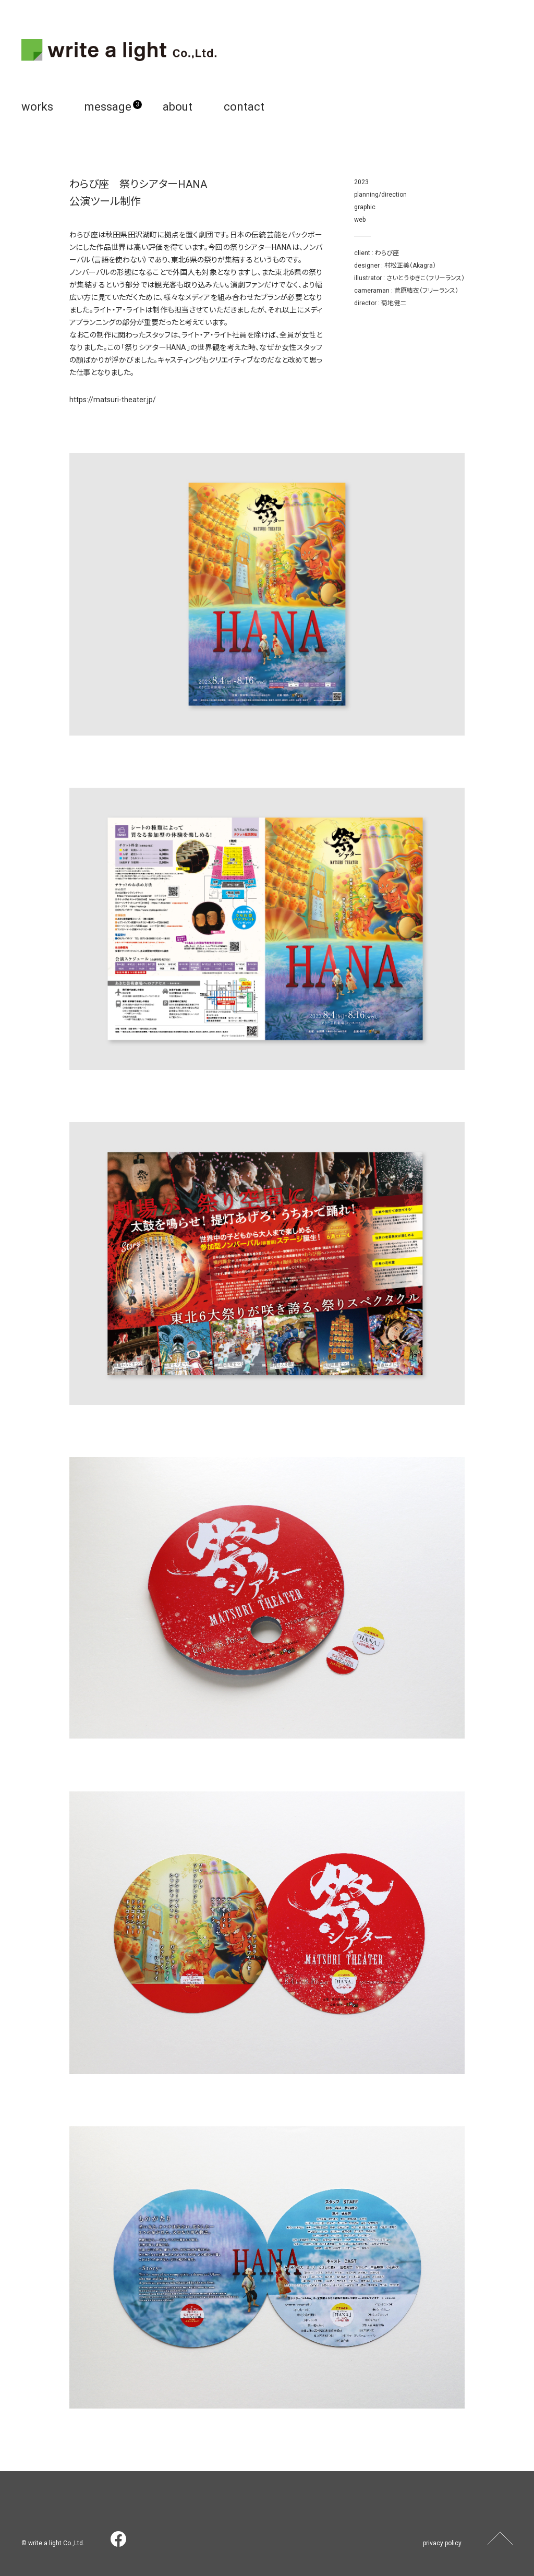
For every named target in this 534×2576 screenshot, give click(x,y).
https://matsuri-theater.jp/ (112, 399)
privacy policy (442, 2543)
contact (244, 106)
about (177, 106)
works (37, 106)
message (107, 106)
